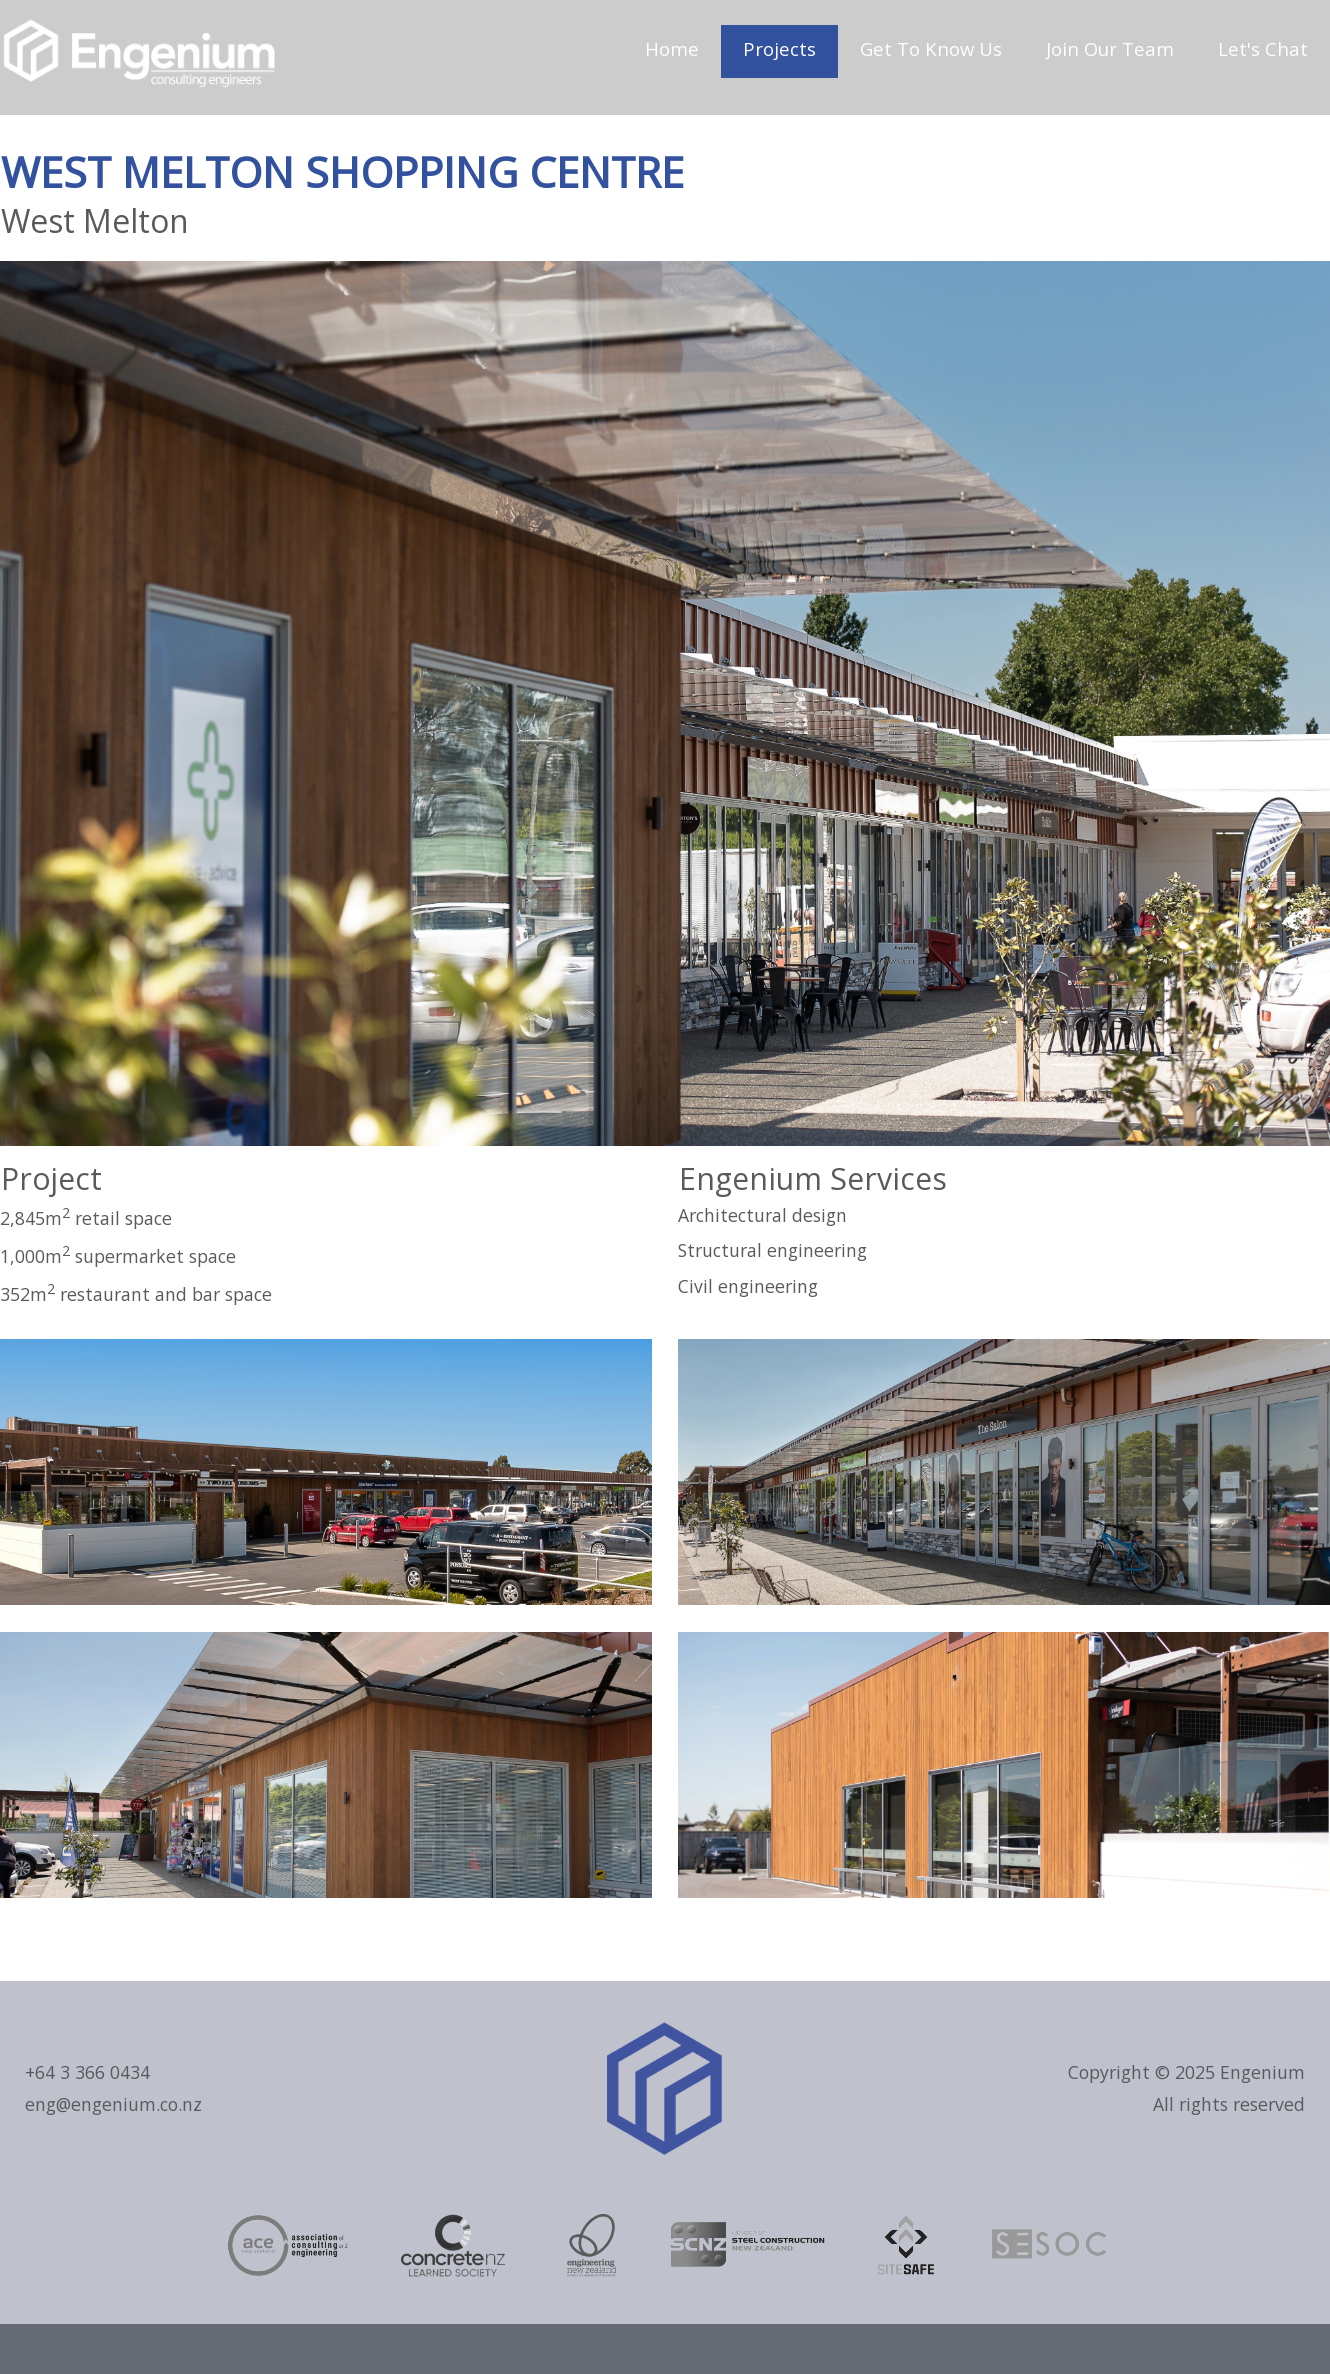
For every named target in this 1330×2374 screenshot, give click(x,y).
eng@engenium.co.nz (113, 2104)
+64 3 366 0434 (87, 2072)
